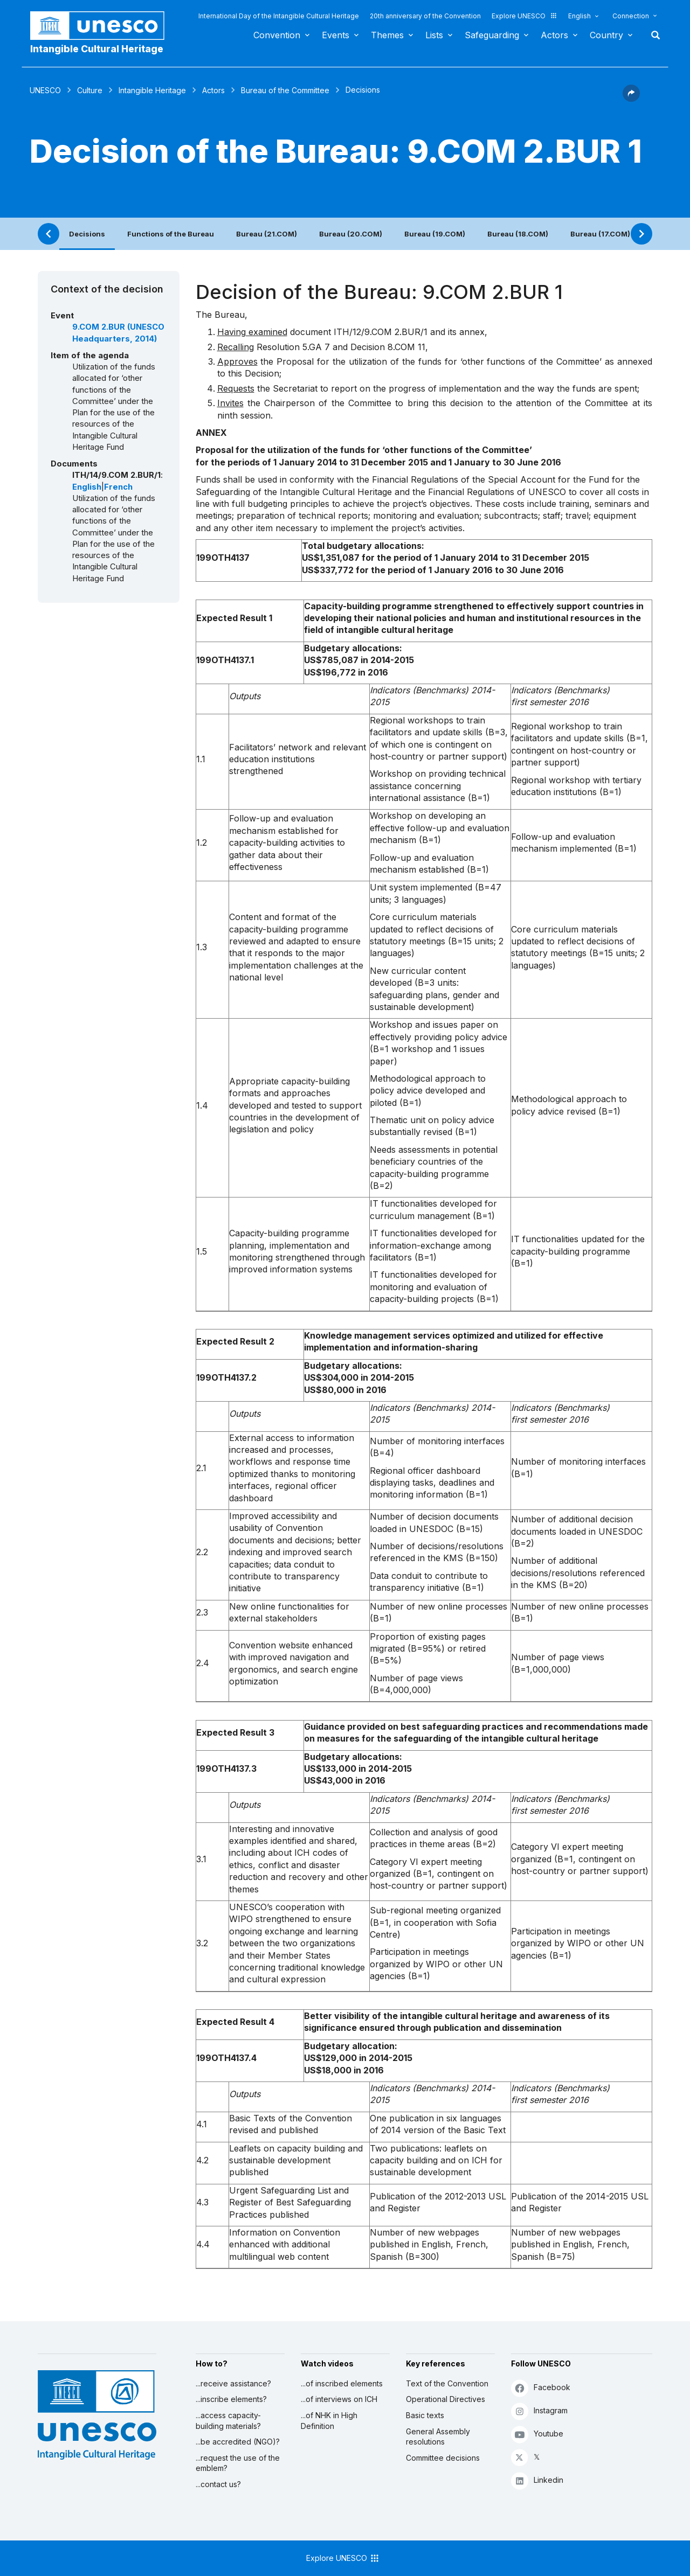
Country (606, 35)
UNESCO (45, 90)
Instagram (539, 2411)
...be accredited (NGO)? (238, 2441)
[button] (631, 98)
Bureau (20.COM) (350, 233)
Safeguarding (492, 35)
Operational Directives (445, 2399)
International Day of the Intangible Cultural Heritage (278, 16)
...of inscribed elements (342, 2383)
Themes (387, 35)
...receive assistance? (233, 2383)
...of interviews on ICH (339, 2399)
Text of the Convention (447, 2383)
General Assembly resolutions (438, 2437)
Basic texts (425, 2415)
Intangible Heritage (152, 90)
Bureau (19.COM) (434, 233)
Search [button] (652, 35)
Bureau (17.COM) (600, 233)
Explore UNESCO (524, 16)
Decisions (87, 233)
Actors (554, 35)
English (579, 16)
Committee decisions (443, 2457)
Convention (276, 35)
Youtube (537, 2434)
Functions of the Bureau (170, 233)
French (118, 487)
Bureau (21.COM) (266, 233)
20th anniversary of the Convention (425, 16)
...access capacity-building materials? (228, 2421)
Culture (89, 90)
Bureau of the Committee (285, 90)
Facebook (540, 2387)
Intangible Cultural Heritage (96, 48)
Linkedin (537, 2480)
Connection (630, 16)
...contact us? (218, 2484)
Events (335, 35)
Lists (434, 35)
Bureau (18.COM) (517, 233)
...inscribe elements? (231, 2399)
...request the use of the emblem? (238, 2463)
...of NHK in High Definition (329, 2421)
